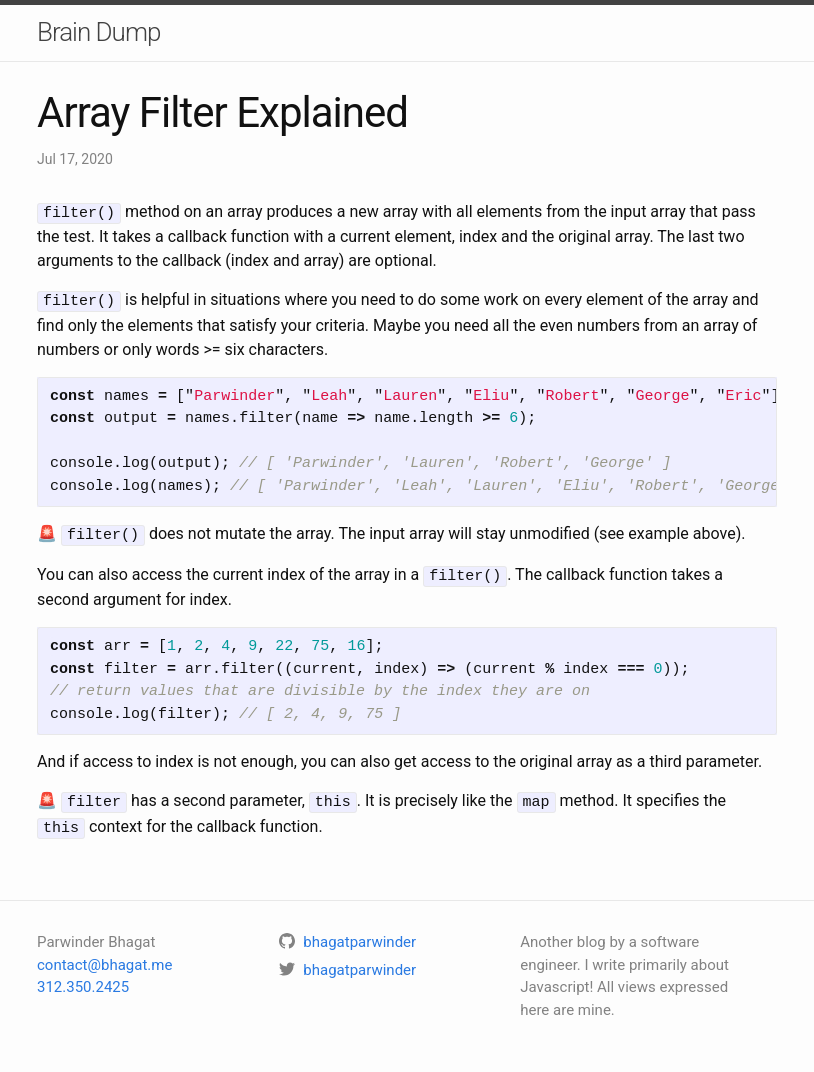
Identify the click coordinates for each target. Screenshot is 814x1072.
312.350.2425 (83, 978)
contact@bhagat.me (104, 956)
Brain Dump (98, 32)
